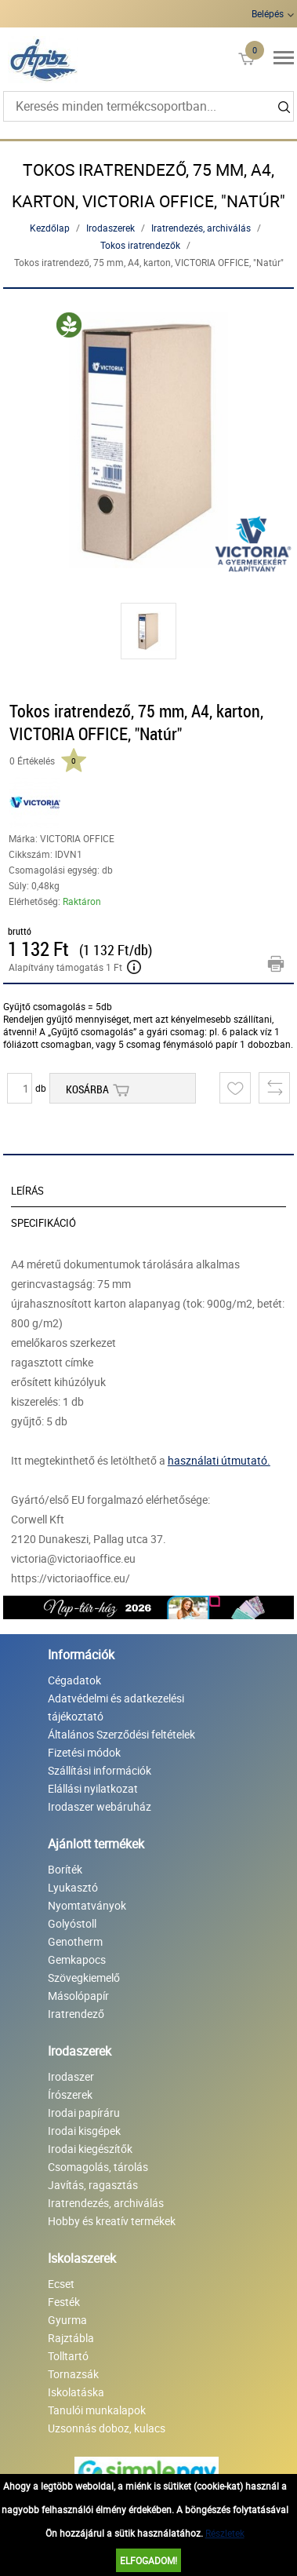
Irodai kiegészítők (90, 2148)
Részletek (224, 2533)
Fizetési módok (84, 1752)
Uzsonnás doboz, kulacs (106, 2428)
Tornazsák (73, 2373)
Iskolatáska (76, 2391)
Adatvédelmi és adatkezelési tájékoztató (116, 1707)
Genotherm (75, 1941)
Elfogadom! (148, 2560)
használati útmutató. (219, 1460)
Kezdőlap (50, 227)
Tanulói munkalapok (97, 2410)
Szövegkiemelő (84, 1977)
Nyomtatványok (87, 1905)
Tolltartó (68, 2355)
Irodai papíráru (84, 2112)
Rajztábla (71, 2337)
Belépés (268, 13)
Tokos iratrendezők (140, 245)
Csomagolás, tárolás (98, 2166)
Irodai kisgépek (84, 2130)
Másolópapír (78, 1995)
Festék (64, 2301)
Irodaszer (71, 2076)
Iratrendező (76, 2013)
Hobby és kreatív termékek (112, 2220)
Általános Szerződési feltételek (121, 1734)
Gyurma (67, 2319)
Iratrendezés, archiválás (201, 227)
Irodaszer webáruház (99, 1806)
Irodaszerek (110, 227)
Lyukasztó (73, 1887)
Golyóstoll (72, 1923)
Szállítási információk (99, 1770)
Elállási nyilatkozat (93, 1788)
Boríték (65, 1869)
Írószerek (70, 2094)
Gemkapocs (77, 1959)
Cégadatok (74, 1680)
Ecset (61, 2283)
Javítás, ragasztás (93, 2184)
